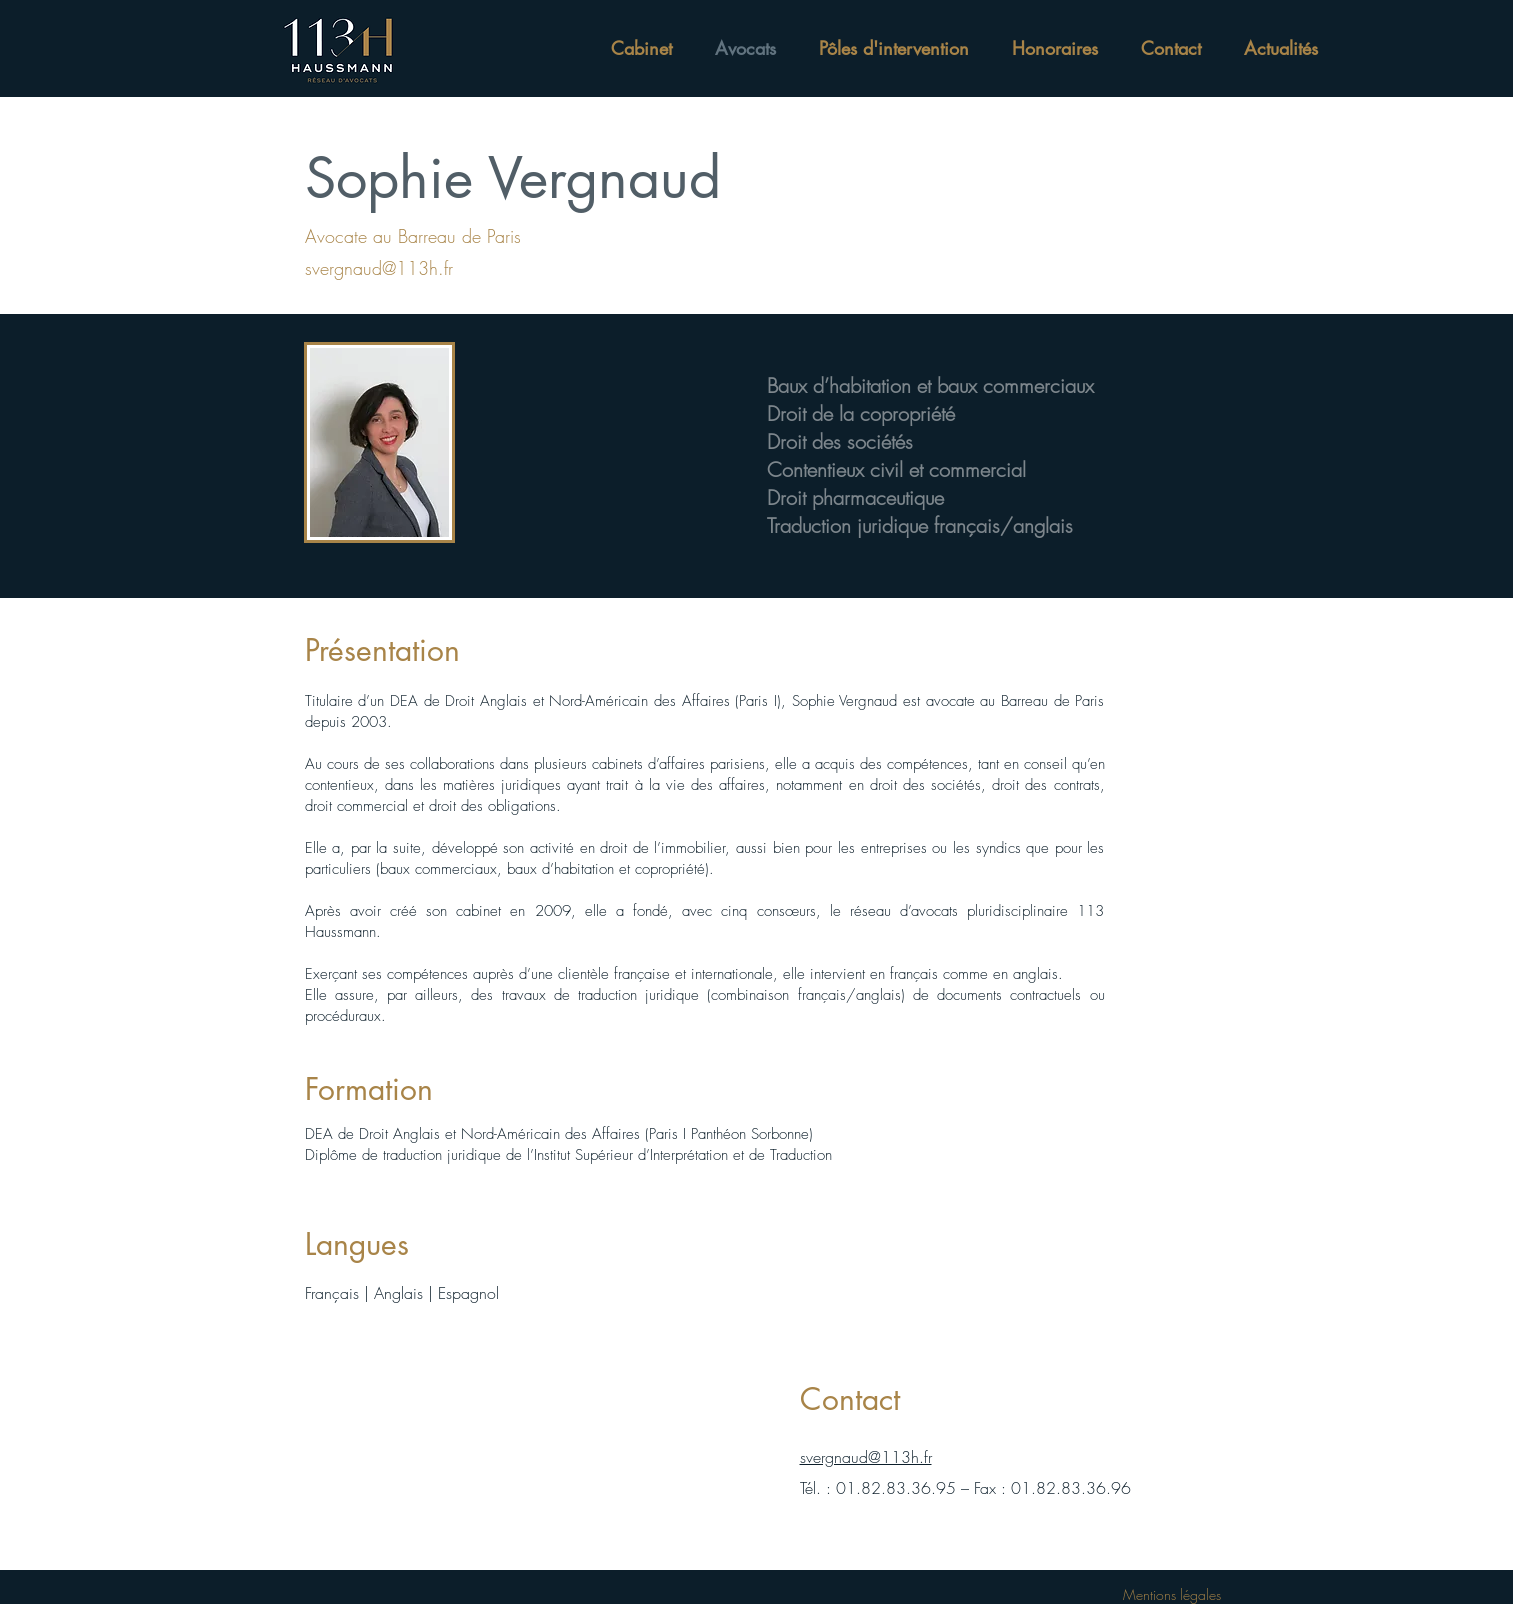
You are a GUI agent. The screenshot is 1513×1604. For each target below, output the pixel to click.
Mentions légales (1172, 1594)
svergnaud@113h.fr (866, 1457)
